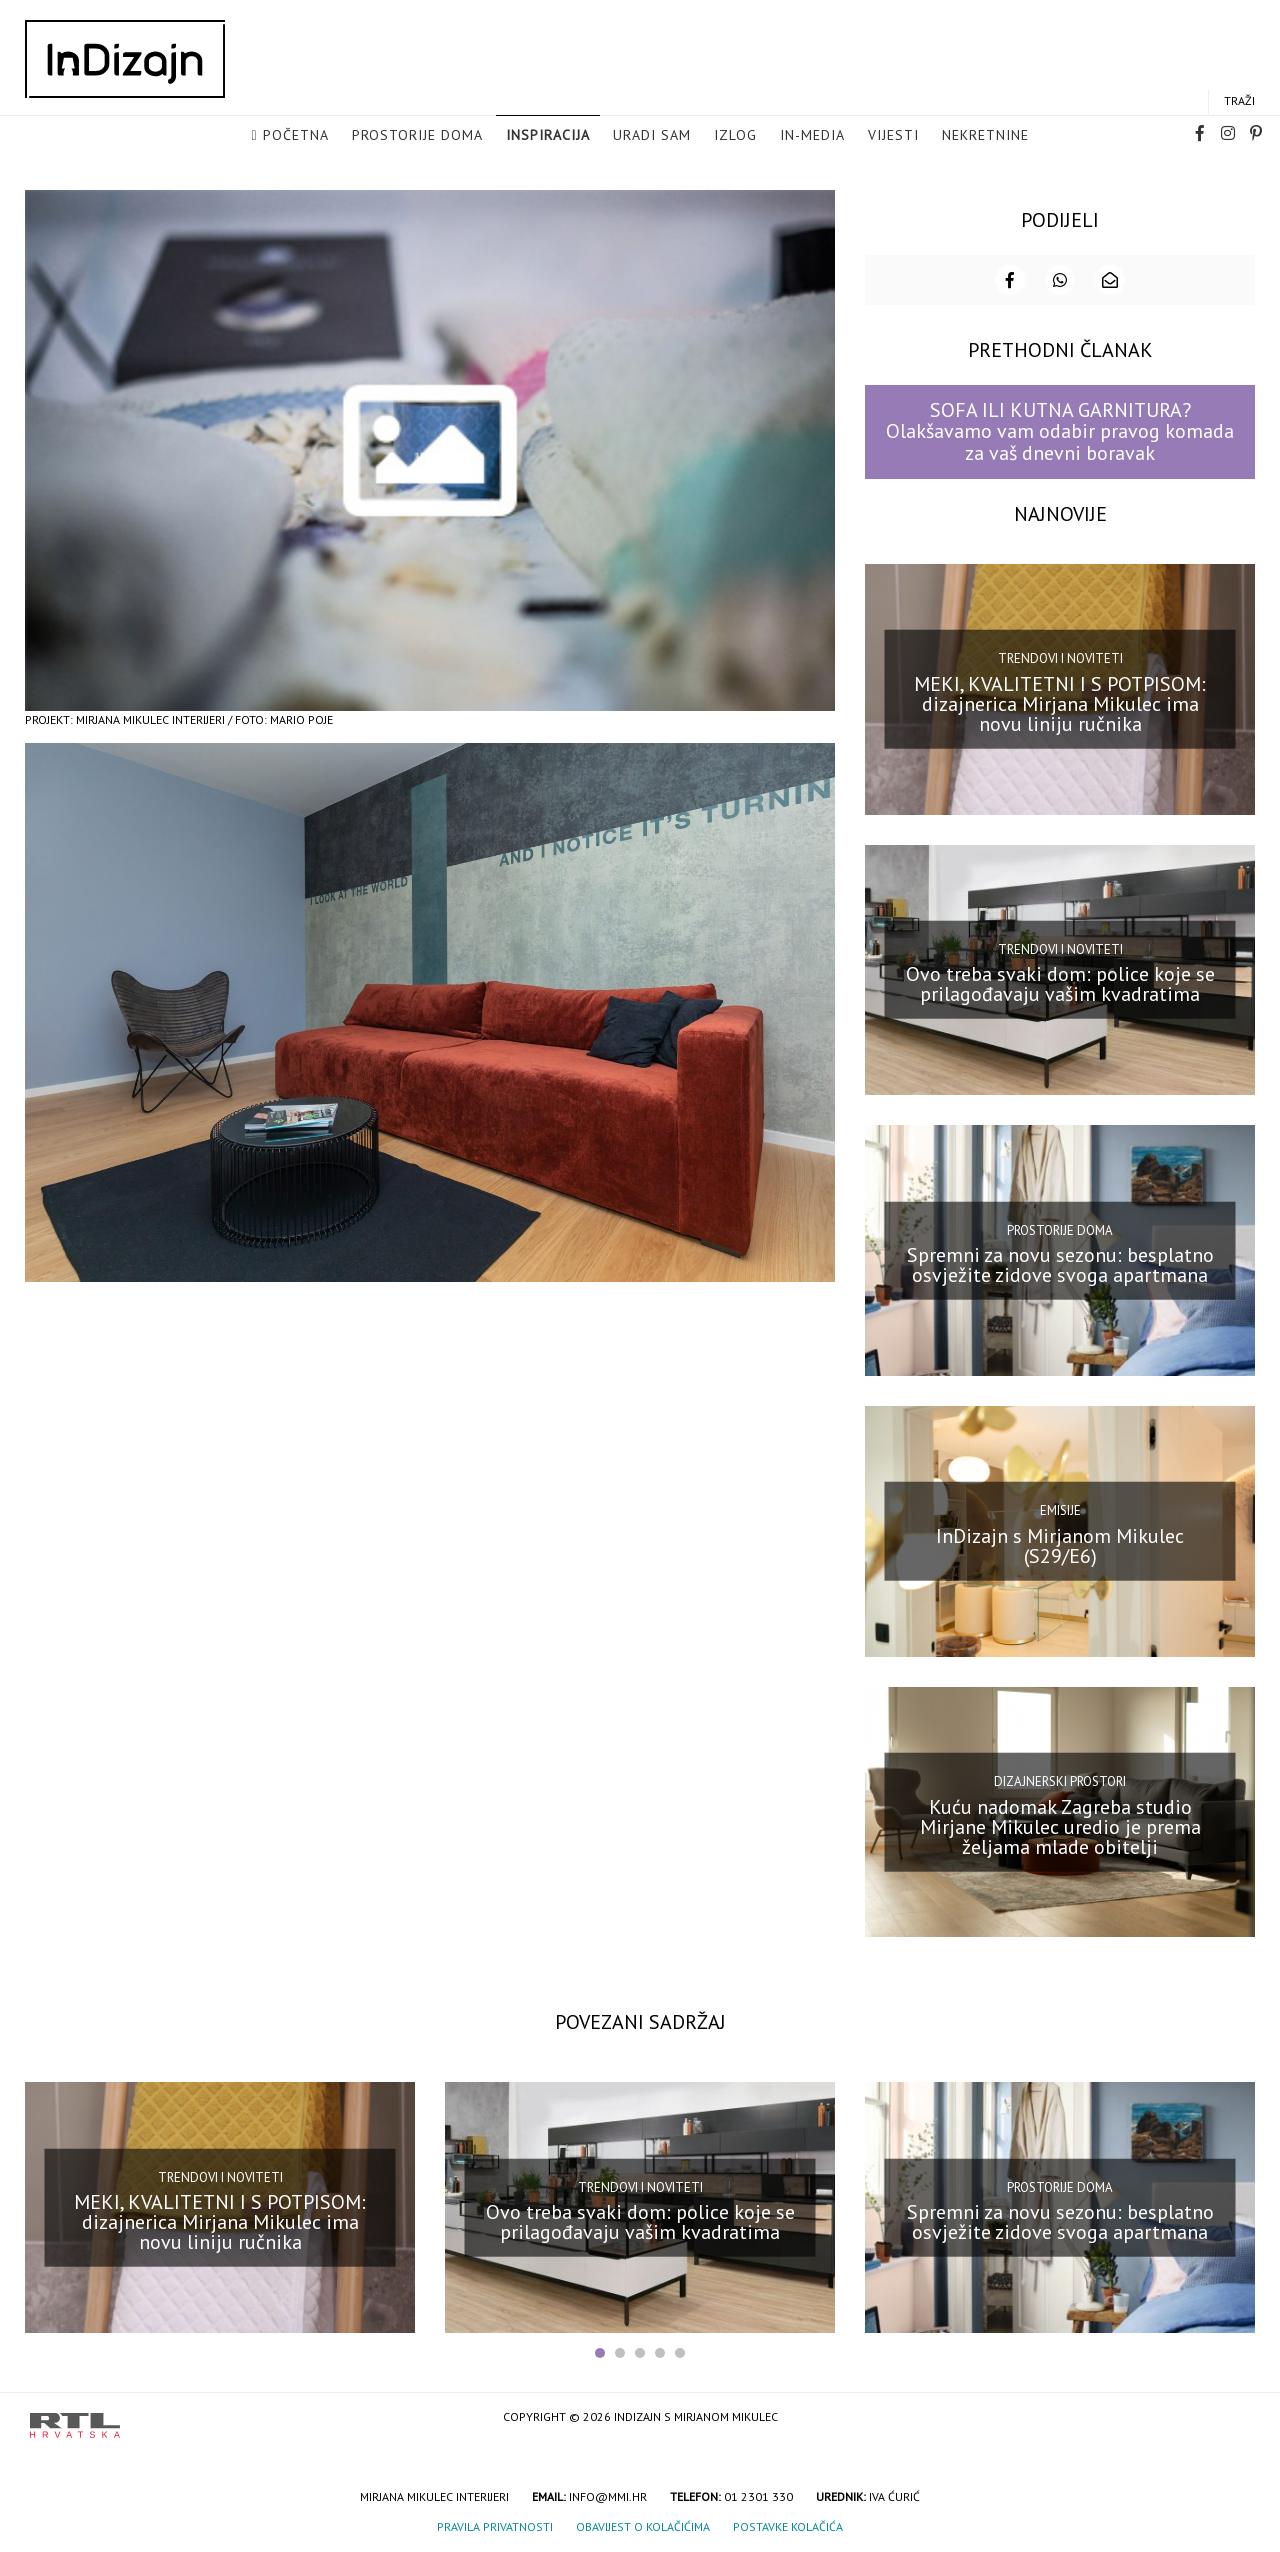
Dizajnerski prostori (1060, 1780)
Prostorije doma (417, 136)
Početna (296, 136)
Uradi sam (652, 136)
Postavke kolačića (788, 2525)
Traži (1239, 101)
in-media (812, 136)
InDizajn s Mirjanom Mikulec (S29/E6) (1060, 1544)
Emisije (1060, 1509)
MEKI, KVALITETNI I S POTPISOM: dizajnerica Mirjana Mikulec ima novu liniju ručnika (1060, 702)
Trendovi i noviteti (1060, 657)
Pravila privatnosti (495, 2525)
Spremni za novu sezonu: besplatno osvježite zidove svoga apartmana (1060, 1264)
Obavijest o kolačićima (643, 2525)
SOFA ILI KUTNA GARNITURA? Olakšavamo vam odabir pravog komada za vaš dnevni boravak (1060, 430)
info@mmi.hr (608, 2495)
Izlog (735, 136)
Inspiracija (548, 136)
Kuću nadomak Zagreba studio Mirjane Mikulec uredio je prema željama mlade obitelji (1060, 1825)
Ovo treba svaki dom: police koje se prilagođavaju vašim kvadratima (1060, 983)
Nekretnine (985, 136)
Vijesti (893, 136)
